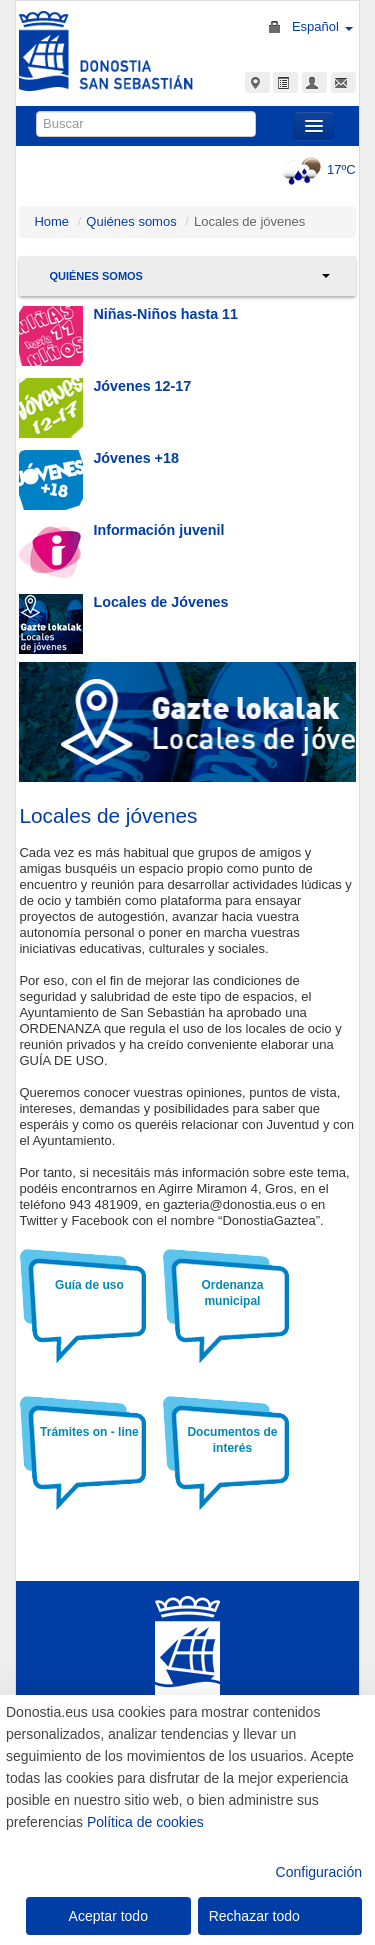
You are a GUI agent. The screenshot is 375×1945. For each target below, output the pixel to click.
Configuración (319, 1872)
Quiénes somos (131, 221)
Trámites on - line (89, 1432)
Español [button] (322, 26)
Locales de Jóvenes (160, 602)
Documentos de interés (232, 1440)
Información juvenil (158, 530)
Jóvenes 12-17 (142, 386)
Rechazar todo (254, 1916)
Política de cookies (145, 1822)
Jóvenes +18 (135, 458)
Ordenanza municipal (232, 1293)
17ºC (316, 169)
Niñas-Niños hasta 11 (165, 314)
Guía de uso (89, 1285)
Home (51, 221)
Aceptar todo (108, 1916)
